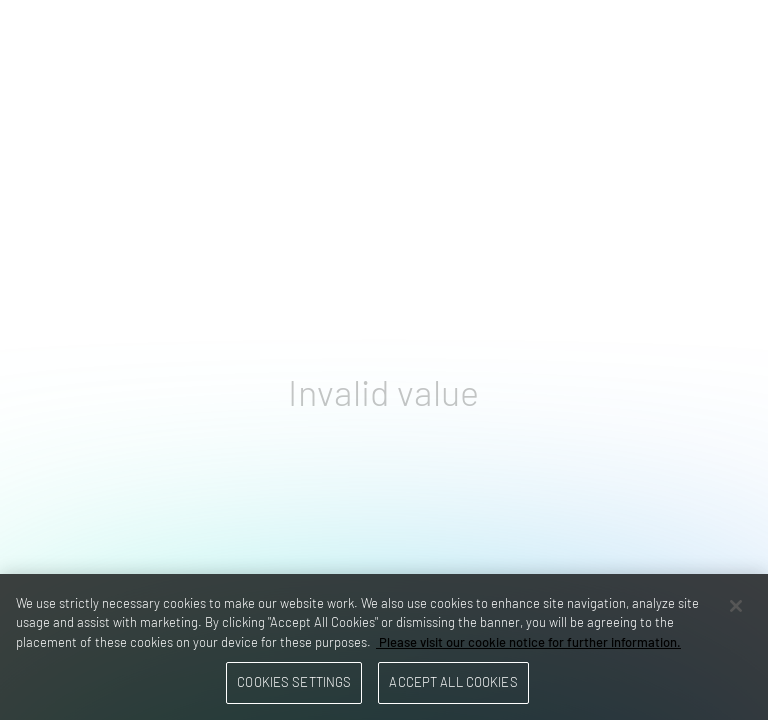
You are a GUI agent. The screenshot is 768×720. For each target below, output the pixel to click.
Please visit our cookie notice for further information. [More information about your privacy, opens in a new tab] (528, 642)
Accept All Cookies (453, 682)
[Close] (736, 606)
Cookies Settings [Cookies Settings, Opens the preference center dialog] (294, 682)
